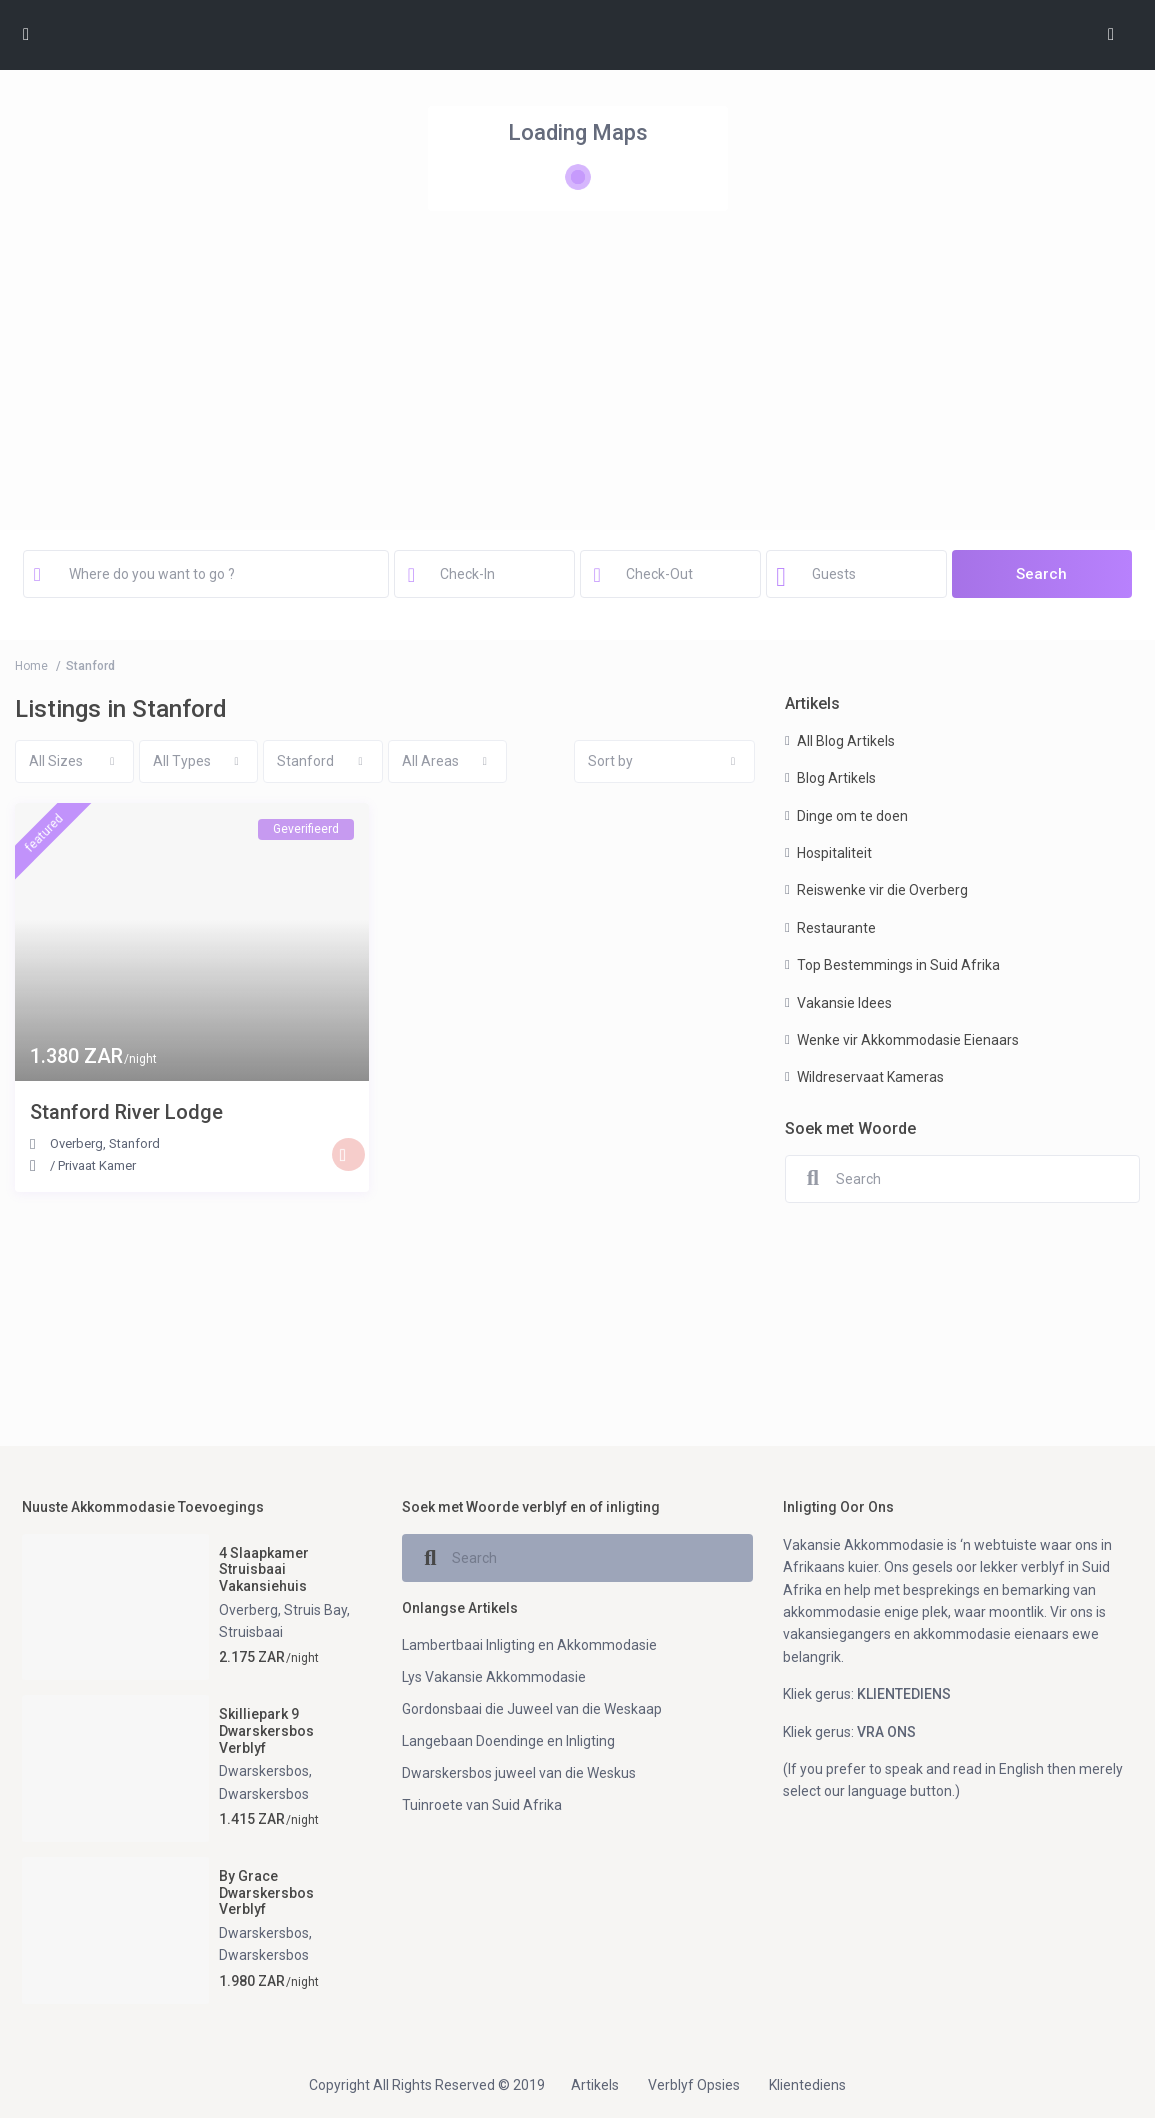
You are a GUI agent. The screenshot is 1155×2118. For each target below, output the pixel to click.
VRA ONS (886, 1732)
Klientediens (807, 2085)
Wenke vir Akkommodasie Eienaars (908, 1040)
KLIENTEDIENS (904, 1694)
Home (31, 666)
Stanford (134, 1143)
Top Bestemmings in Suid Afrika (898, 965)
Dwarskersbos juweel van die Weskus (519, 1773)
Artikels (595, 2085)
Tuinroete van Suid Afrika (482, 1805)
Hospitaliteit (834, 853)
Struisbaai (251, 1632)
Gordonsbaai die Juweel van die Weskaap (532, 1709)
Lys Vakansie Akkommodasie (494, 1677)
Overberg (76, 1143)
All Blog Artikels (846, 741)
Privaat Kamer (97, 1165)
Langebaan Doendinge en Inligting (508, 1741)
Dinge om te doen (852, 816)
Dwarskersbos (264, 1771)
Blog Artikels (836, 778)
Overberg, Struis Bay (283, 1610)
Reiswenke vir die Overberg (882, 890)
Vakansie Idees (844, 1003)
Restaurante (836, 928)
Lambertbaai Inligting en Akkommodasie (529, 1645)
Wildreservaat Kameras (870, 1077)
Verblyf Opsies (694, 2085)
